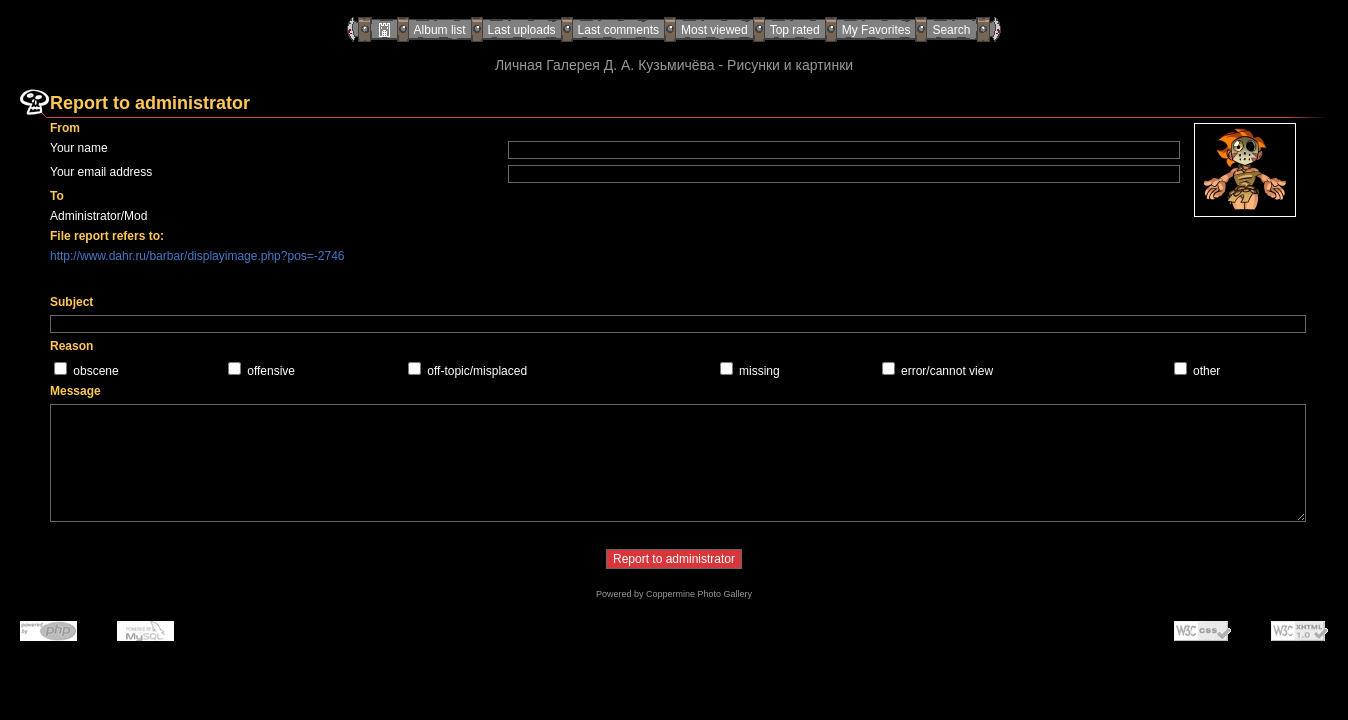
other (1206, 371)
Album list (440, 30)
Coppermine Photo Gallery (699, 594)
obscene (95, 371)
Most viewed (714, 30)
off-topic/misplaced (477, 371)
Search (951, 30)
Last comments (618, 30)
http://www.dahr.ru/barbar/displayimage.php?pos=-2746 (197, 256)
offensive (271, 371)
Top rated (795, 30)
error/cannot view (947, 371)
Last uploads (522, 30)
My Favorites (876, 30)
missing (759, 371)
